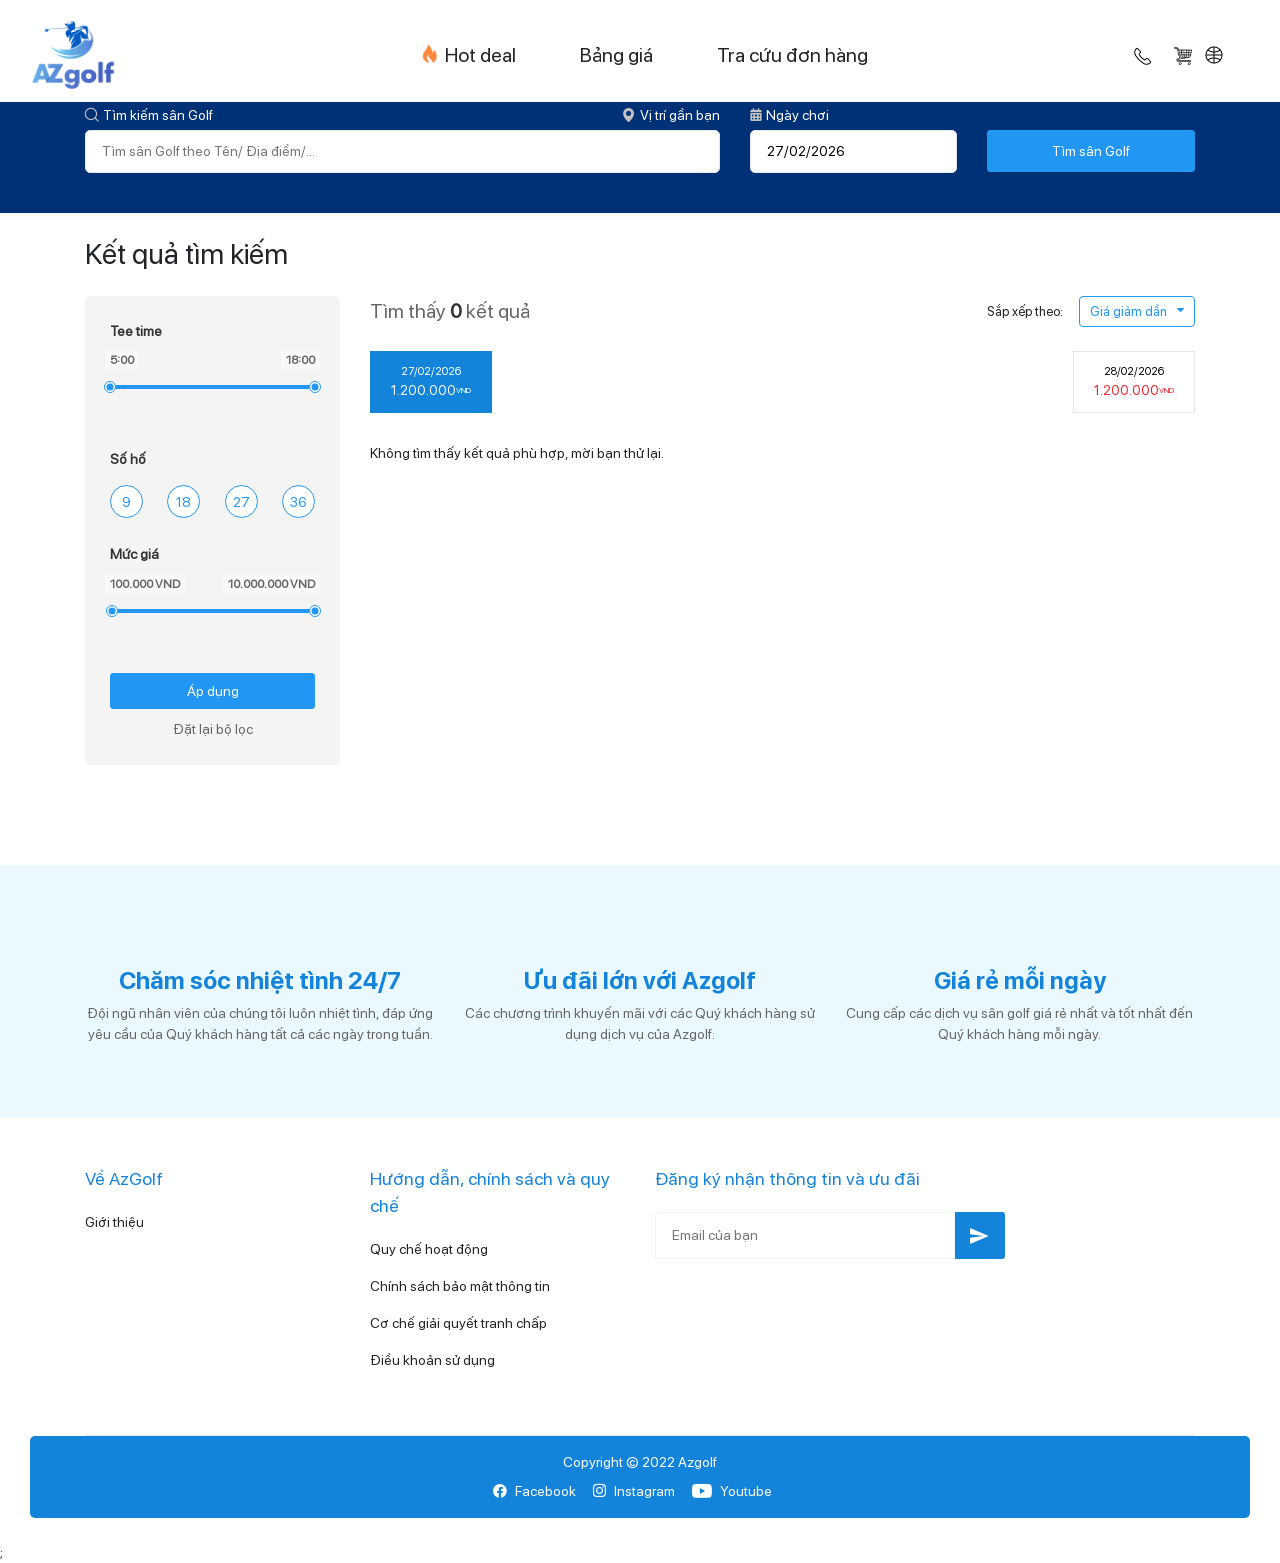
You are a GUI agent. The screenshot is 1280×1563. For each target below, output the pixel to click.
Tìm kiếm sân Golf (149, 115)
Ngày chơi (789, 115)
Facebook (534, 1491)
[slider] (109, 387)
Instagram (633, 1491)
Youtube (731, 1491)
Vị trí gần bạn (671, 115)
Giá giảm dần (1137, 311)
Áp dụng (213, 691)
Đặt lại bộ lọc (213, 729)
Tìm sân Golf (1091, 151)
